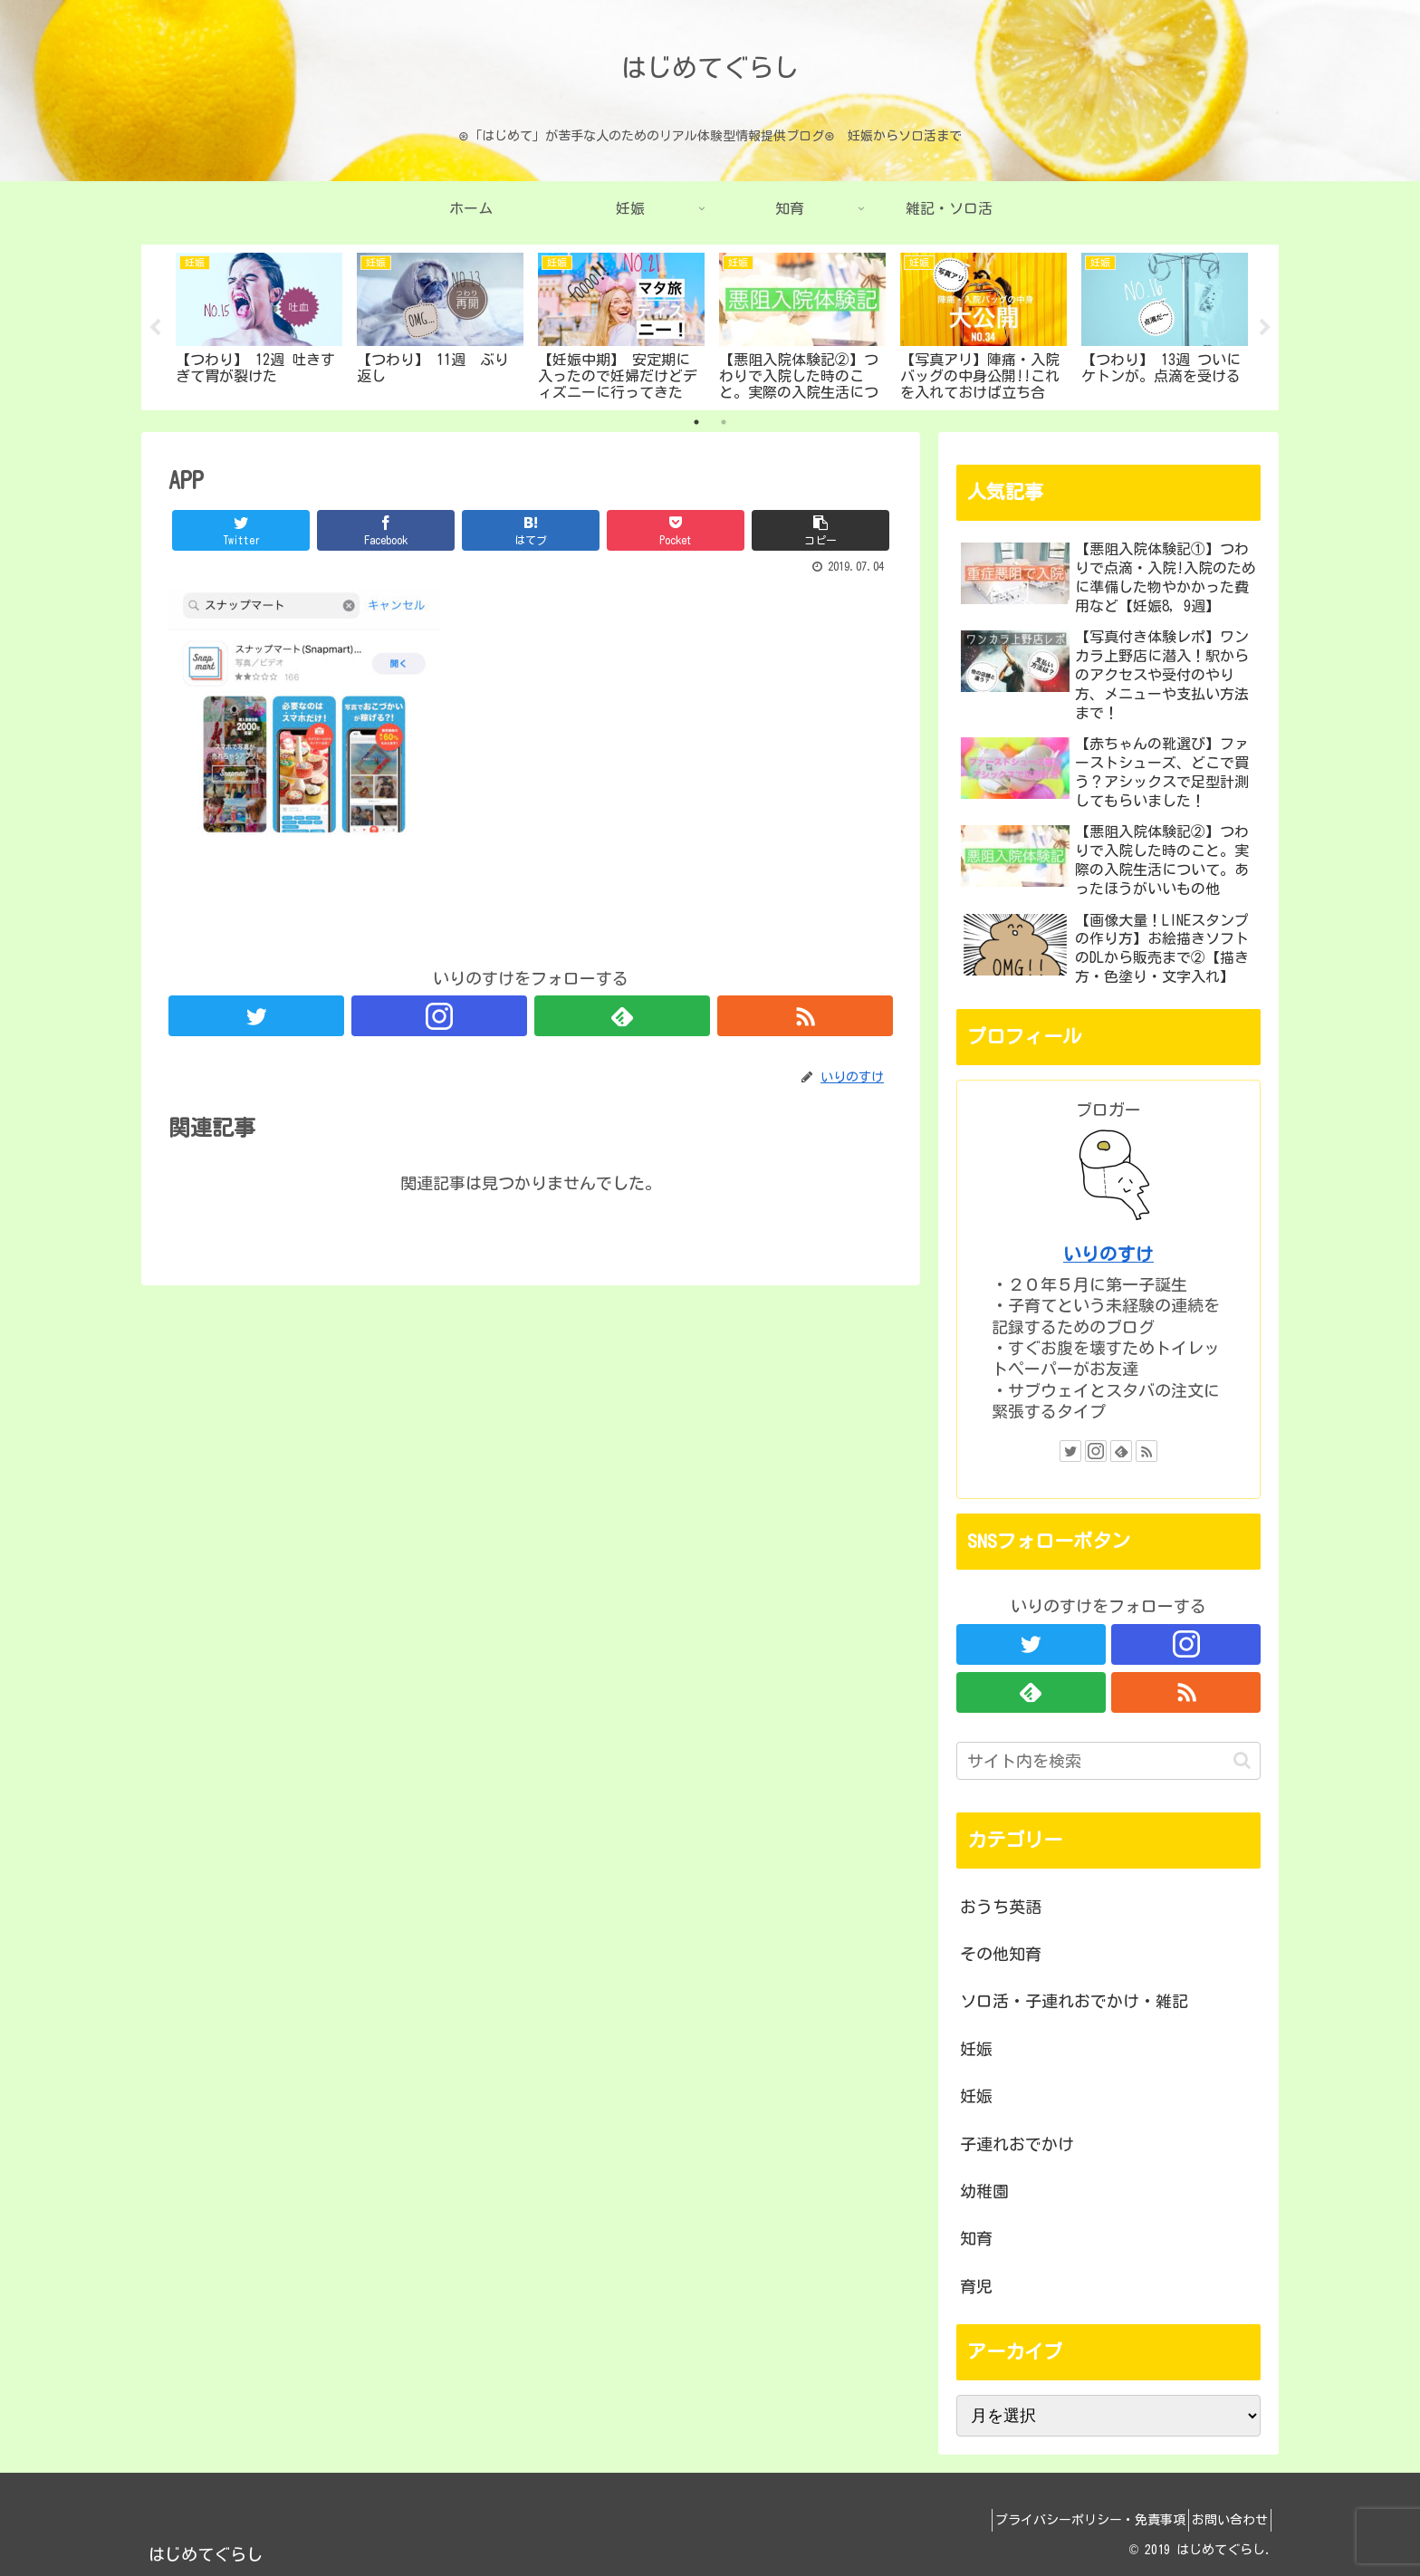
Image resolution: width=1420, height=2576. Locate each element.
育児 (976, 2286)
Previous (155, 328)
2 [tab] (724, 422)
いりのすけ (1108, 1254)
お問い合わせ (1223, 2520)
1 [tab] (696, 422)
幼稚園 (984, 2191)
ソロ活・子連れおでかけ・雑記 (1074, 2001)
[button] (1242, 1760)
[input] (1108, 1761)
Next (1265, 328)
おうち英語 (1000, 1906)
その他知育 (1000, 1954)
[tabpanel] (259, 324)
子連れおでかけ (1017, 2144)
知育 (976, 2238)
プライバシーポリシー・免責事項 (1071, 2520)
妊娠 (976, 2049)
